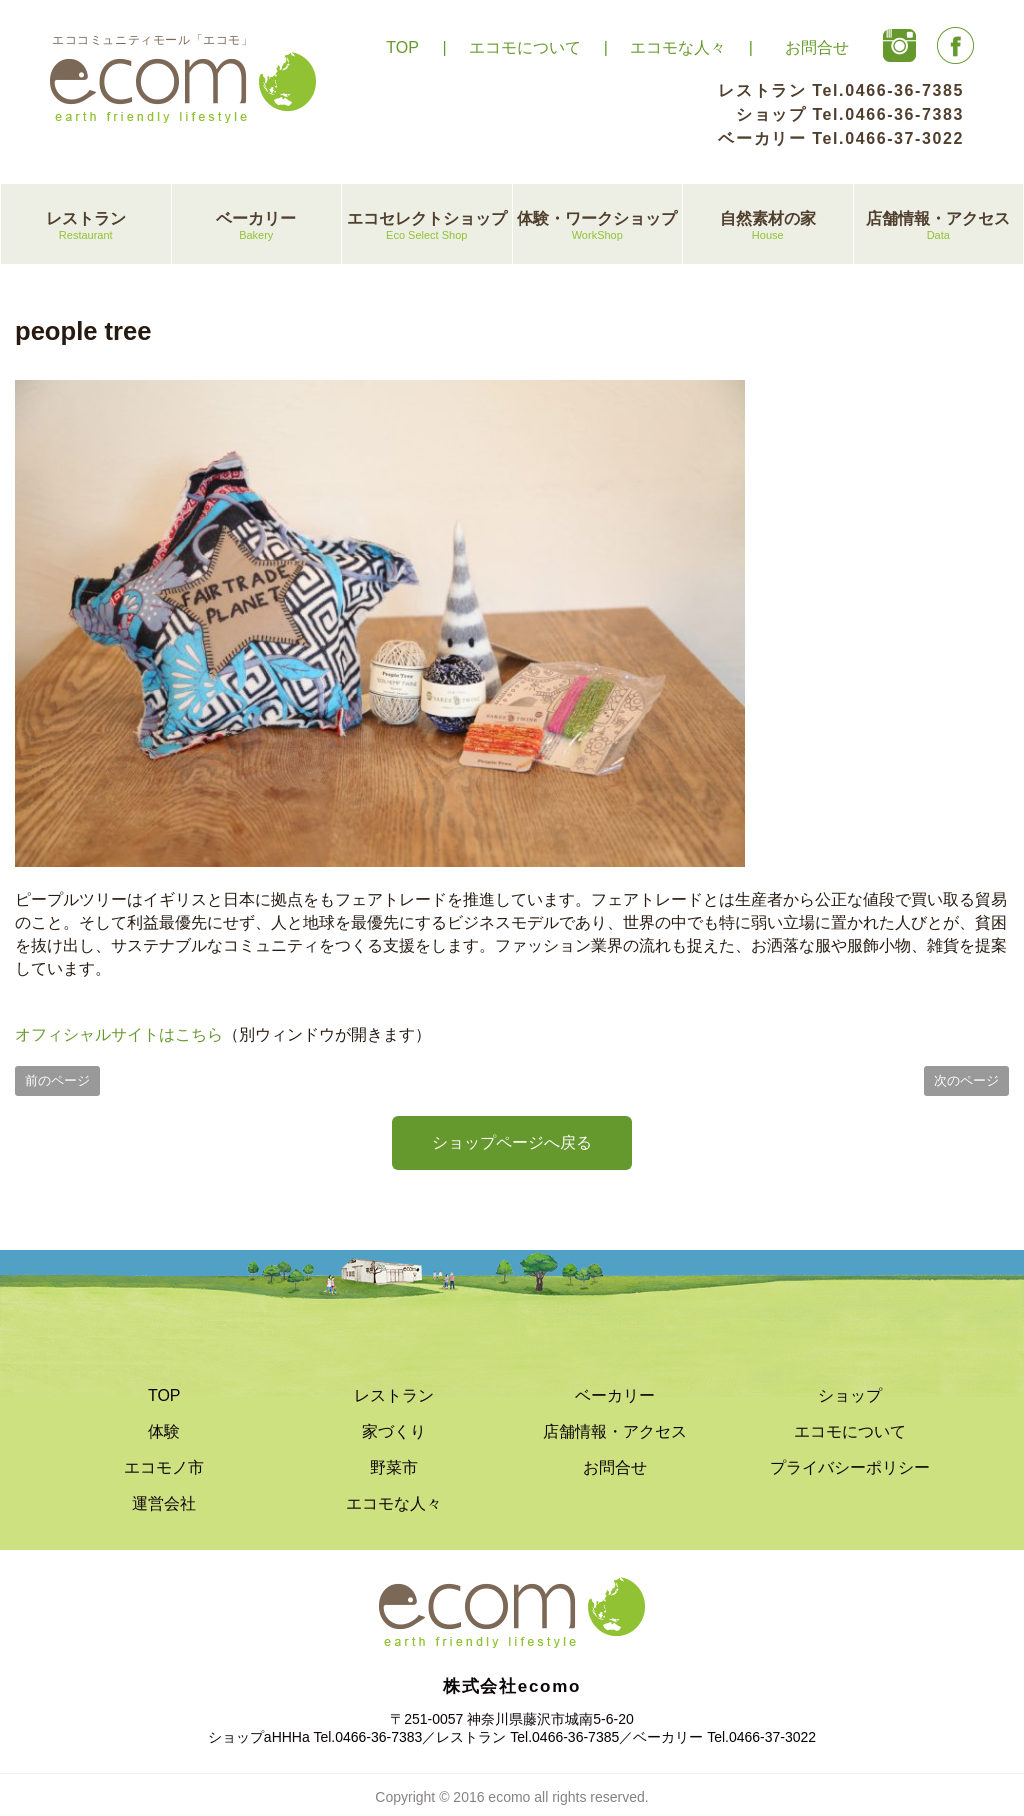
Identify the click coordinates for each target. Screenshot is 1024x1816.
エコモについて (525, 48)
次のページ (966, 1080)
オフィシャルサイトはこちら (119, 1034)
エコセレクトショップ (427, 226)
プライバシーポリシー (850, 1467)
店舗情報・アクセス (939, 226)
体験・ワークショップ (598, 226)
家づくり (394, 1431)
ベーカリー (257, 226)
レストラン (86, 226)
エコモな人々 (678, 48)
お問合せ (817, 48)
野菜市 (394, 1467)
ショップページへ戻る (512, 1142)
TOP (402, 48)
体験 (164, 1431)
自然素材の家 (768, 226)
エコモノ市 (164, 1467)
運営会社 (164, 1503)
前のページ (57, 1080)
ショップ (850, 1395)
